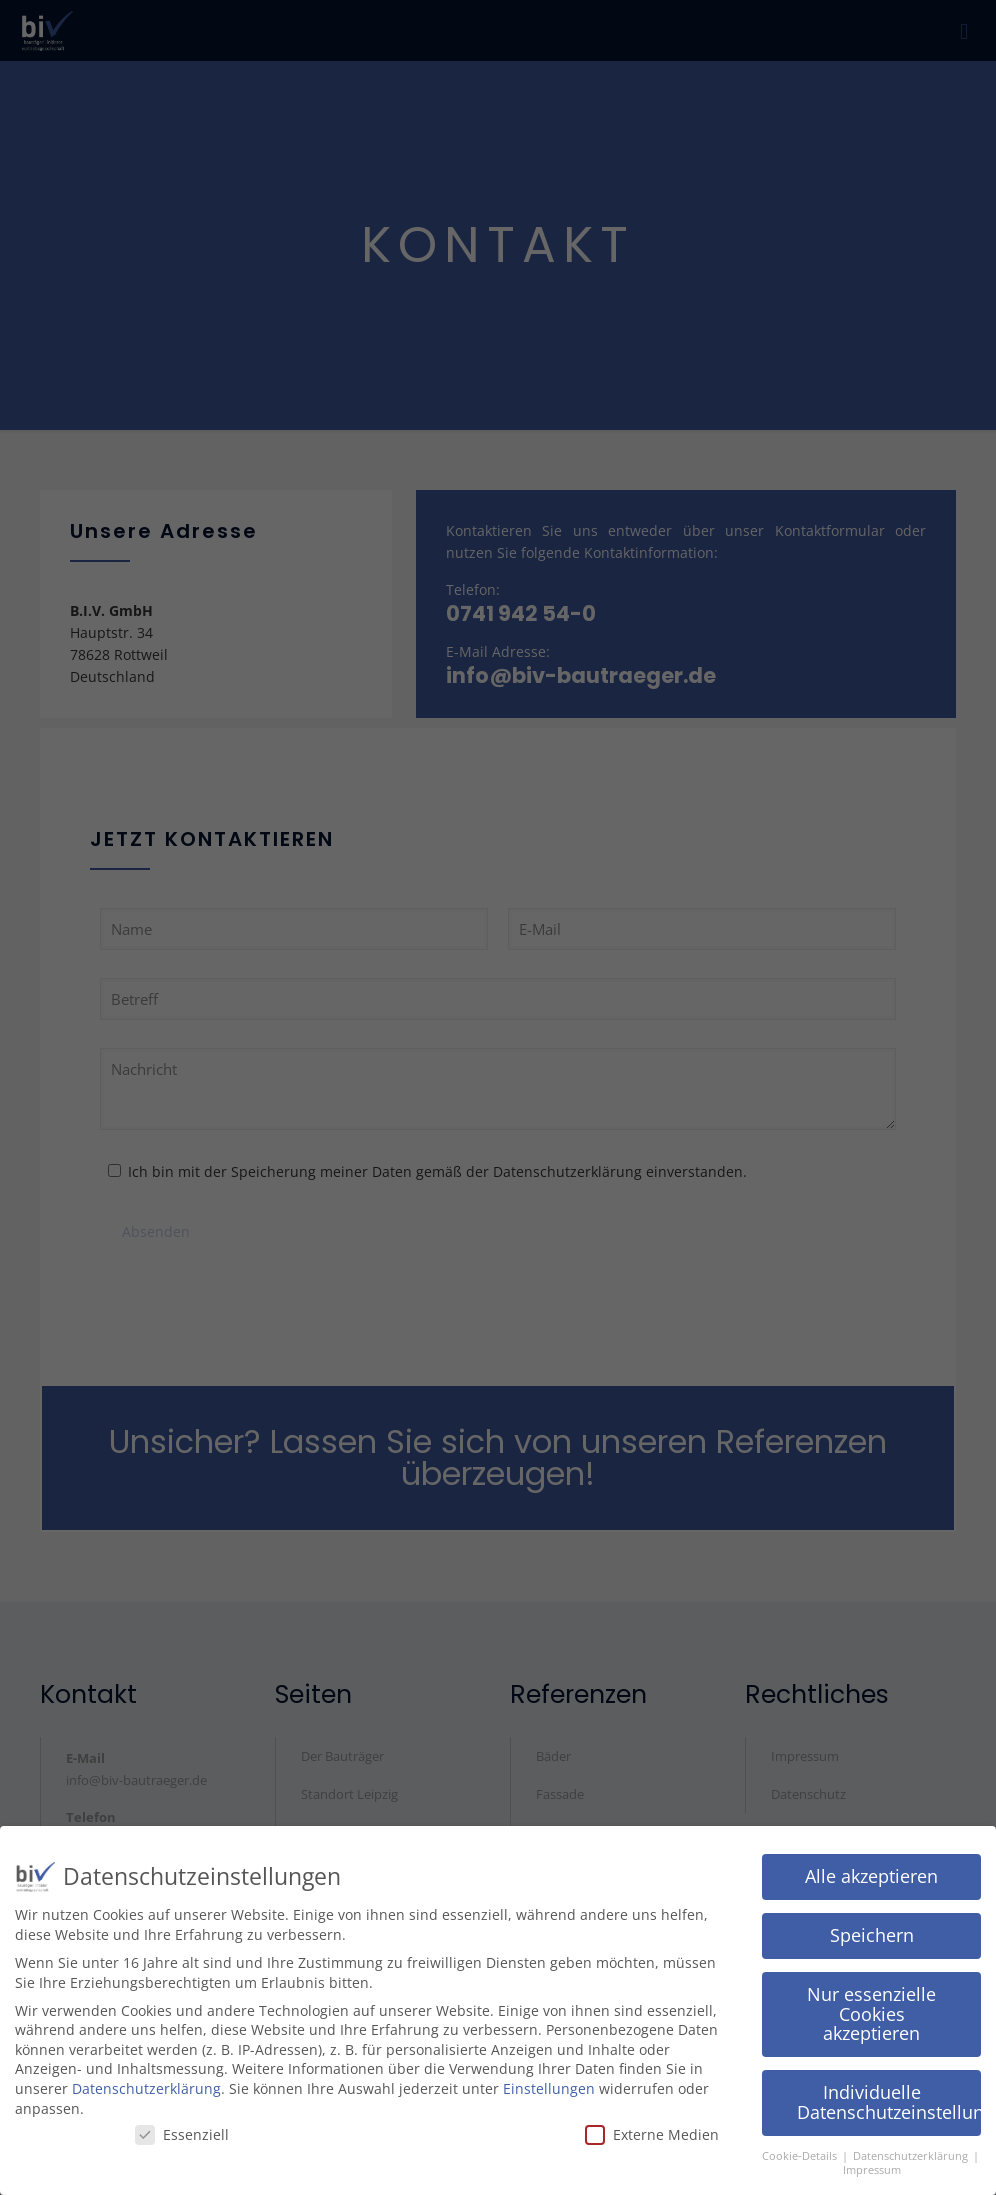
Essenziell (182, 2129)
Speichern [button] (872, 1930)
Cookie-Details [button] (801, 2151)
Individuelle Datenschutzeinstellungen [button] (889, 2097)
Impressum (872, 2165)
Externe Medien (652, 2129)
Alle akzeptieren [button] (871, 1871)
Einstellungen (549, 2083)
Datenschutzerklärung (146, 2083)
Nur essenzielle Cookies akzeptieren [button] (871, 2008)
